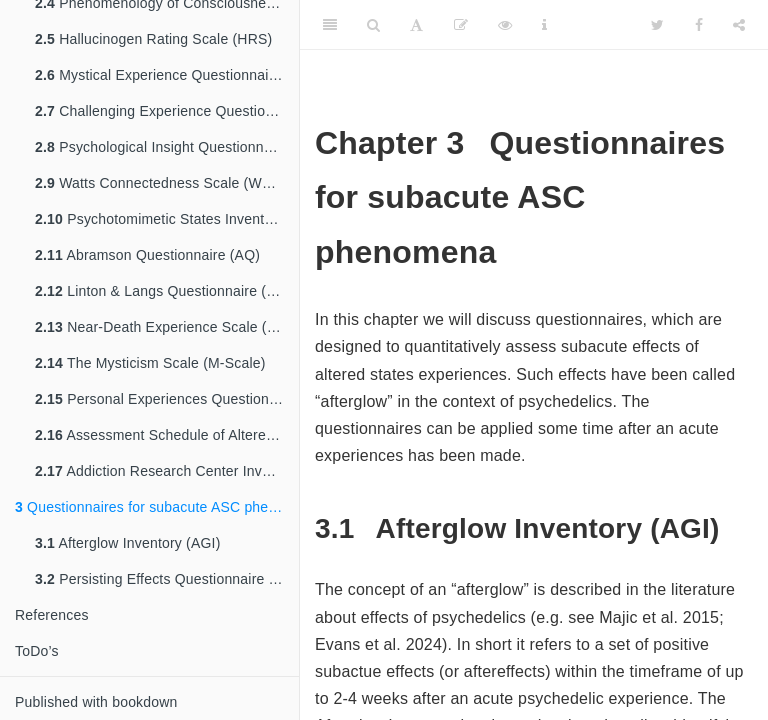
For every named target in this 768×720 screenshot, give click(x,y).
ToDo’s (37, 651)
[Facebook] (699, 25)
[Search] (373, 25)
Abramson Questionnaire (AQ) (147, 255)
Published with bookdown (96, 702)
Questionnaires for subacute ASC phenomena (157, 507)
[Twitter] (657, 25)
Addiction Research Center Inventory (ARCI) (167, 471)
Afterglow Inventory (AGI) (128, 543)
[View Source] (505, 25)
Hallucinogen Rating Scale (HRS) (153, 39)
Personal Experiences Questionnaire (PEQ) (167, 399)
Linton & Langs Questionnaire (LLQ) (166, 291)
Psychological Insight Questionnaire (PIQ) (167, 147)
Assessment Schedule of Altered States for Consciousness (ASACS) (167, 435)
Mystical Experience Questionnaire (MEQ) (167, 75)
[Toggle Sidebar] (330, 25)
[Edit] (461, 25)
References (52, 615)
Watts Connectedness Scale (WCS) (161, 183)
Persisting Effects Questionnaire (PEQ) (167, 579)
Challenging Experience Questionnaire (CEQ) (167, 111)
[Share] (739, 25)
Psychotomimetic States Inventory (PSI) (167, 219)
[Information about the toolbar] (544, 25)
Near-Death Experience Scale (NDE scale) (167, 327)
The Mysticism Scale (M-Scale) (150, 363)
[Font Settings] (416, 25)
